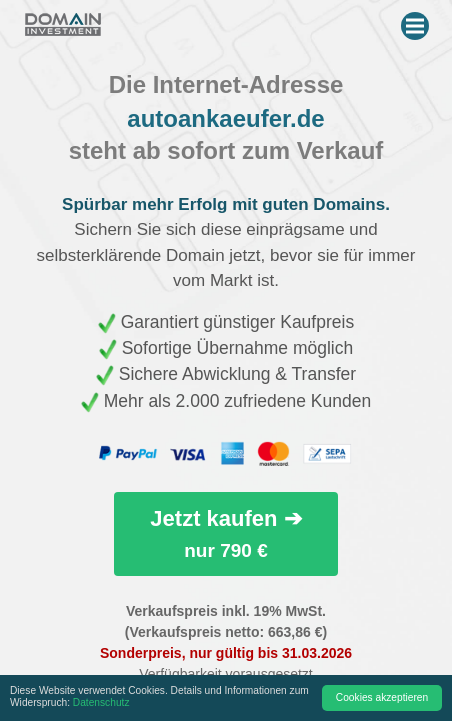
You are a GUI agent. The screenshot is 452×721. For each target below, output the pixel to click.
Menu (417, 22)
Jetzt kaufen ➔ (225, 533)
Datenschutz (101, 702)
